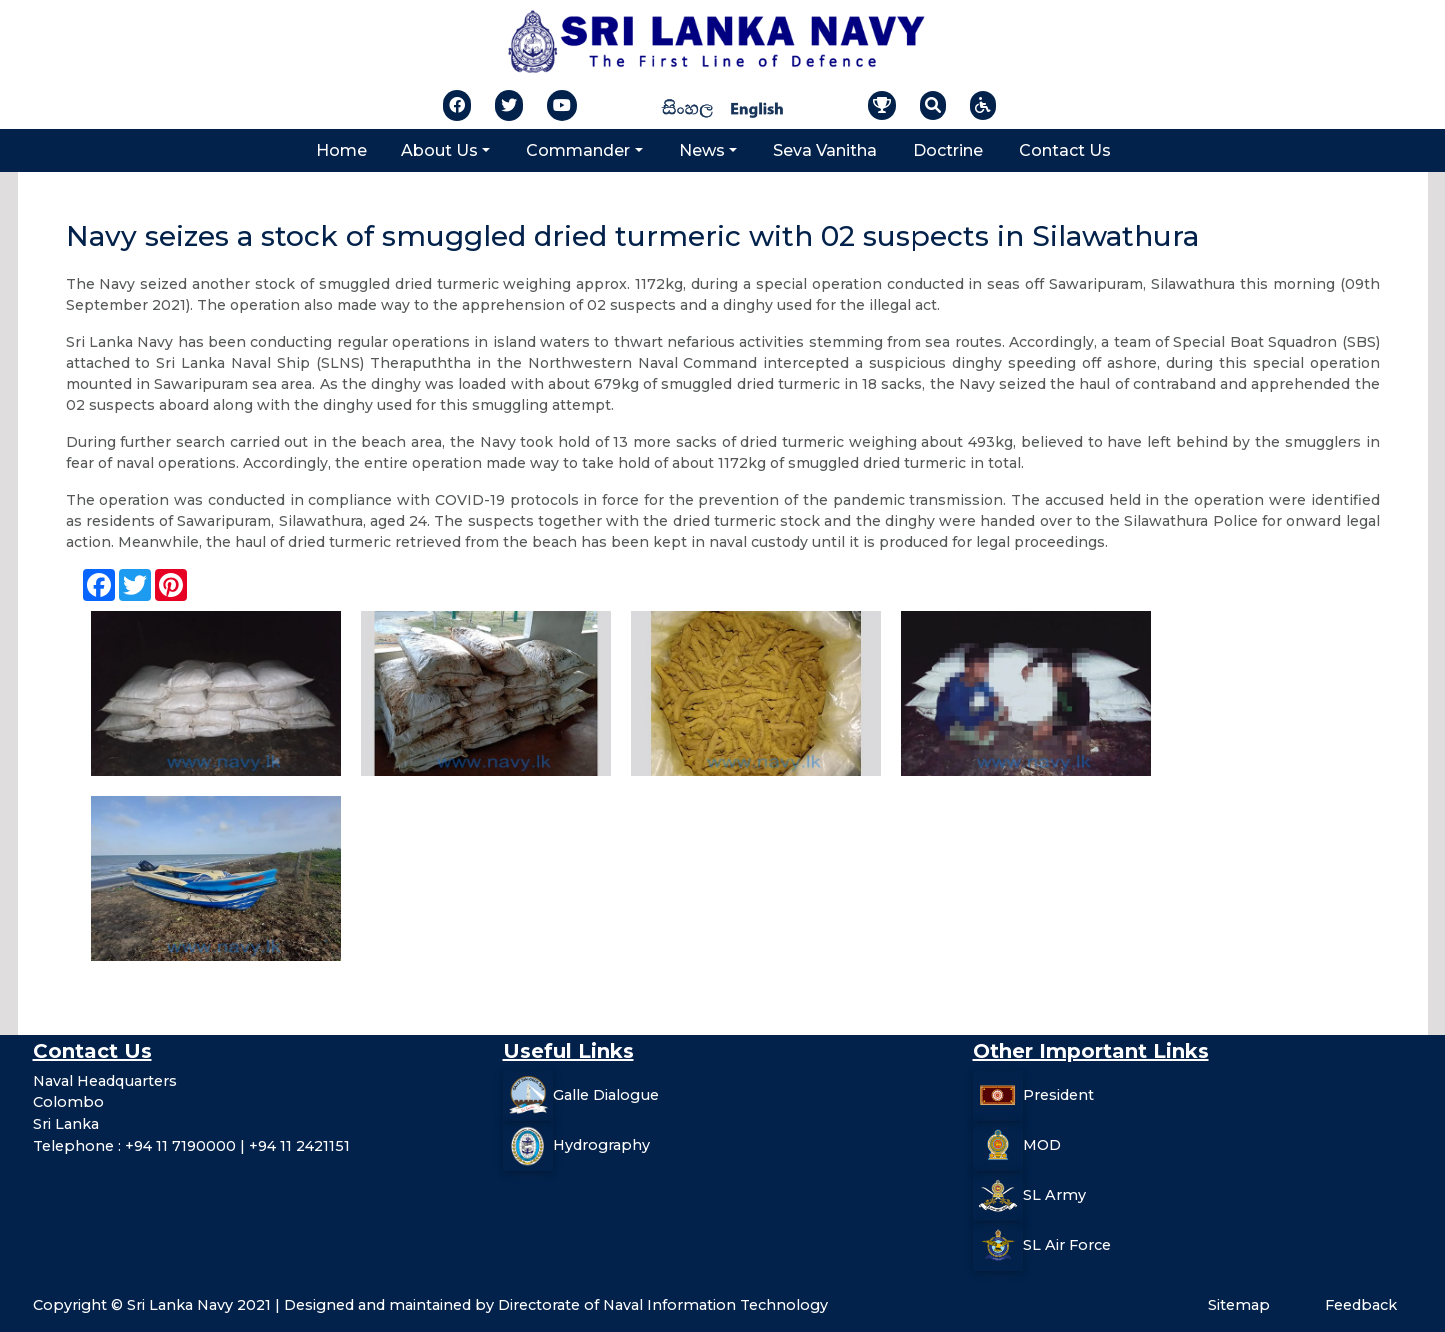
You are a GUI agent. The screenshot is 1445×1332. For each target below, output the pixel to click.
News (702, 150)
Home (341, 150)
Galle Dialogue (606, 1095)
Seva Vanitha (825, 150)
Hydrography (601, 1145)
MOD (1042, 1145)
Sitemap (1239, 1305)
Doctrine (948, 150)
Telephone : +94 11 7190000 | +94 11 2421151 (191, 1146)
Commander (578, 150)
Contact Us (1065, 150)
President (1058, 1095)
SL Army (1054, 1195)
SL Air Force (1067, 1245)
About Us (439, 150)
